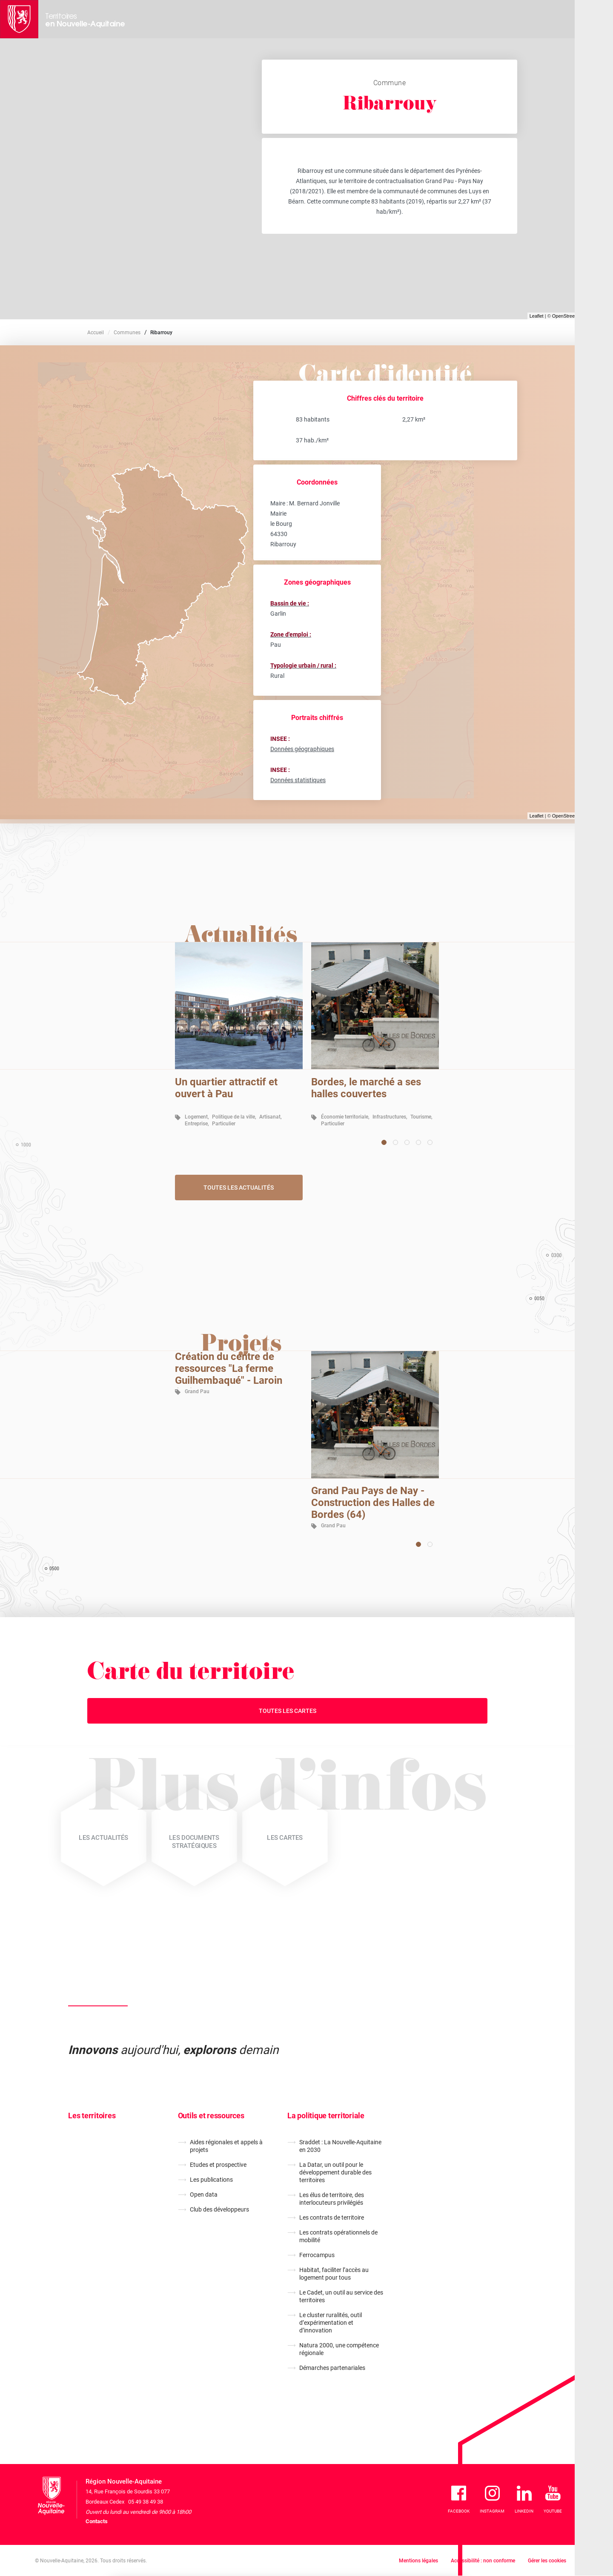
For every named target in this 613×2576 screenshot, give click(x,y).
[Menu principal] (594, 19)
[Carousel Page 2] (395, 1142)
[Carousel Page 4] (418, 1142)
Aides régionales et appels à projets (226, 2146)
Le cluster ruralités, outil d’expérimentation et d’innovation (330, 2323)
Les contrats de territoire (331, 2217)
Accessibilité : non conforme (483, 2560)
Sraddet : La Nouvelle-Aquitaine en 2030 (340, 2146)
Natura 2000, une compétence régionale (339, 2349)
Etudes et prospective (218, 2164)
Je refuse (386, 2529)
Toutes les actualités (238, 1187)
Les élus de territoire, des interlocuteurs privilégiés (331, 2199)
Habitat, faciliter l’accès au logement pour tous (334, 2273)
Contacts (97, 2521)
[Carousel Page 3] (407, 1142)
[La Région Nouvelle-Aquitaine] (19, 19)
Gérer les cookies (547, 2560)
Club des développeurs (219, 2209)
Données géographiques (302, 749)
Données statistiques (298, 780)
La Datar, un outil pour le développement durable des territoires (335, 2172)
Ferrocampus (317, 2255)
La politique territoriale (325, 2115)
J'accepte (435, 2529)
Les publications (211, 2179)
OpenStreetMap (568, 315)
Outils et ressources (211, 2115)
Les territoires (91, 2115)
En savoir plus (255, 2540)
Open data (204, 2194)
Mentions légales (418, 2560)
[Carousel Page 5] (430, 1142)
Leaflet (537, 315)
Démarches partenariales (332, 2367)
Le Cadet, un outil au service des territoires (341, 2296)
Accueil (95, 333)
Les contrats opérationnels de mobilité (338, 2236)
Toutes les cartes (287, 1710)
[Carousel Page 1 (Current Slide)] (384, 1142)
